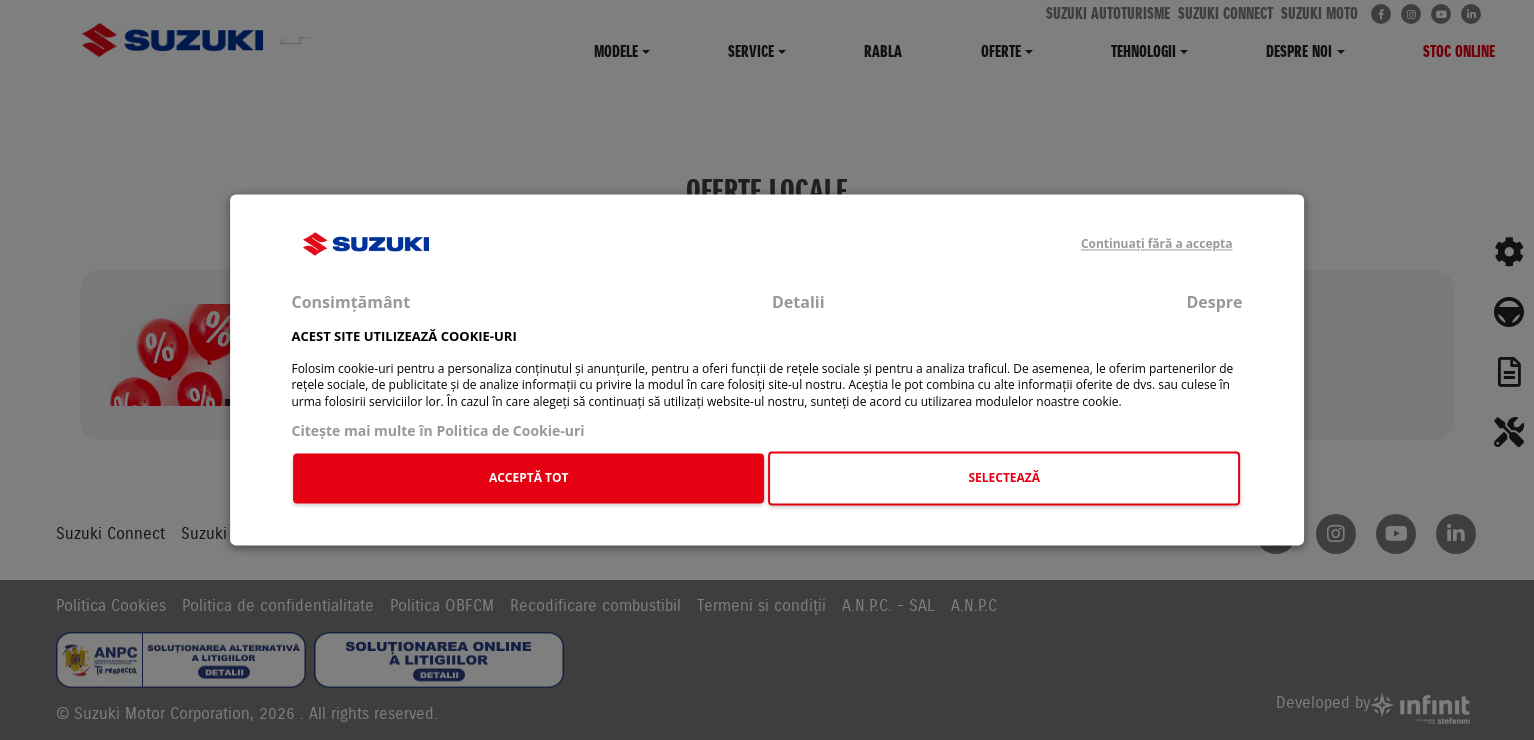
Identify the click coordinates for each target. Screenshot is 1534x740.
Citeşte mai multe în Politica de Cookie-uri (437, 430)
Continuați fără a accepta (1157, 243)
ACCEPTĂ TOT (529, 477)
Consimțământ (350, 303)
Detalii (798, 303)
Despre (1214, 303)
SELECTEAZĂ (1004, 477)
